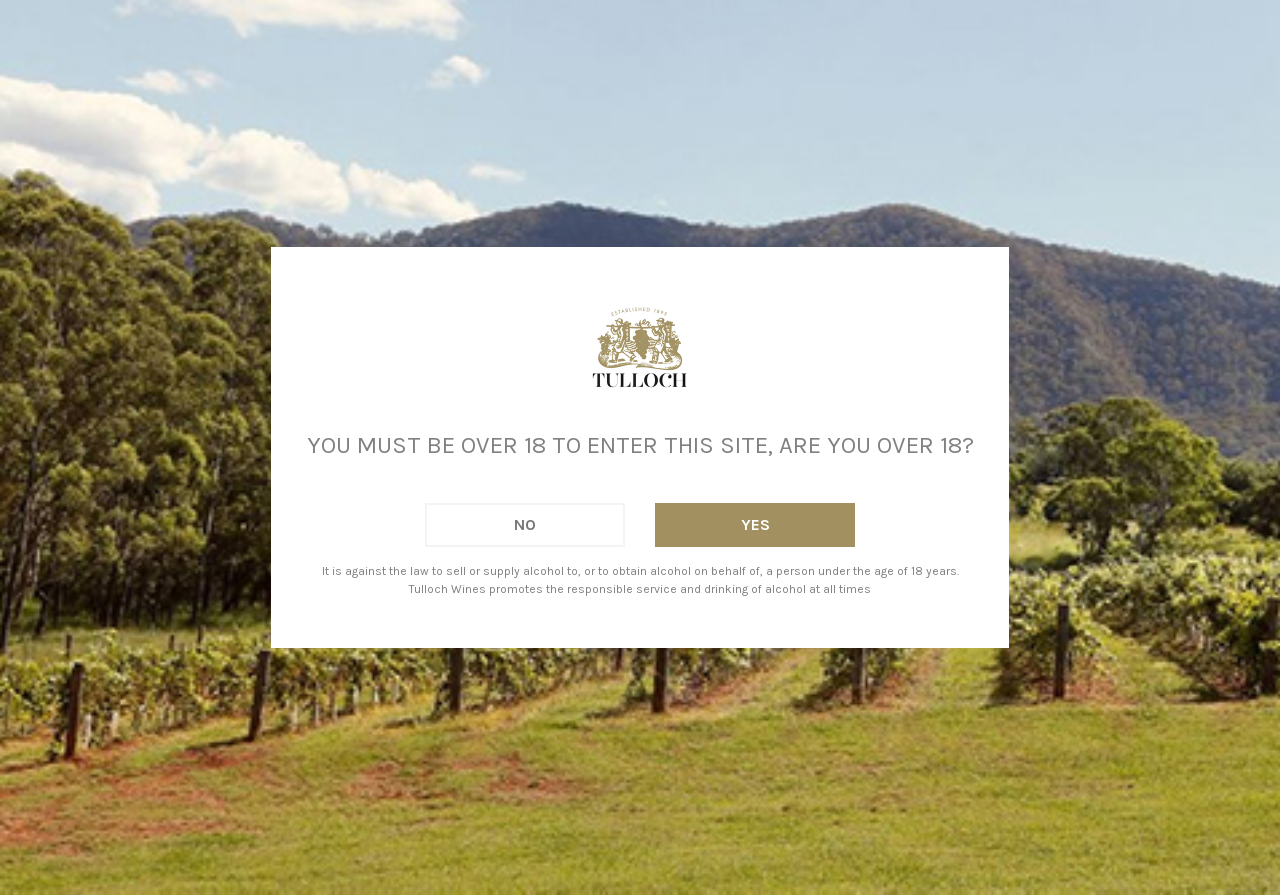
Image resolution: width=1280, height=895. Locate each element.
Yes (755, 524)
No (525, 524)
